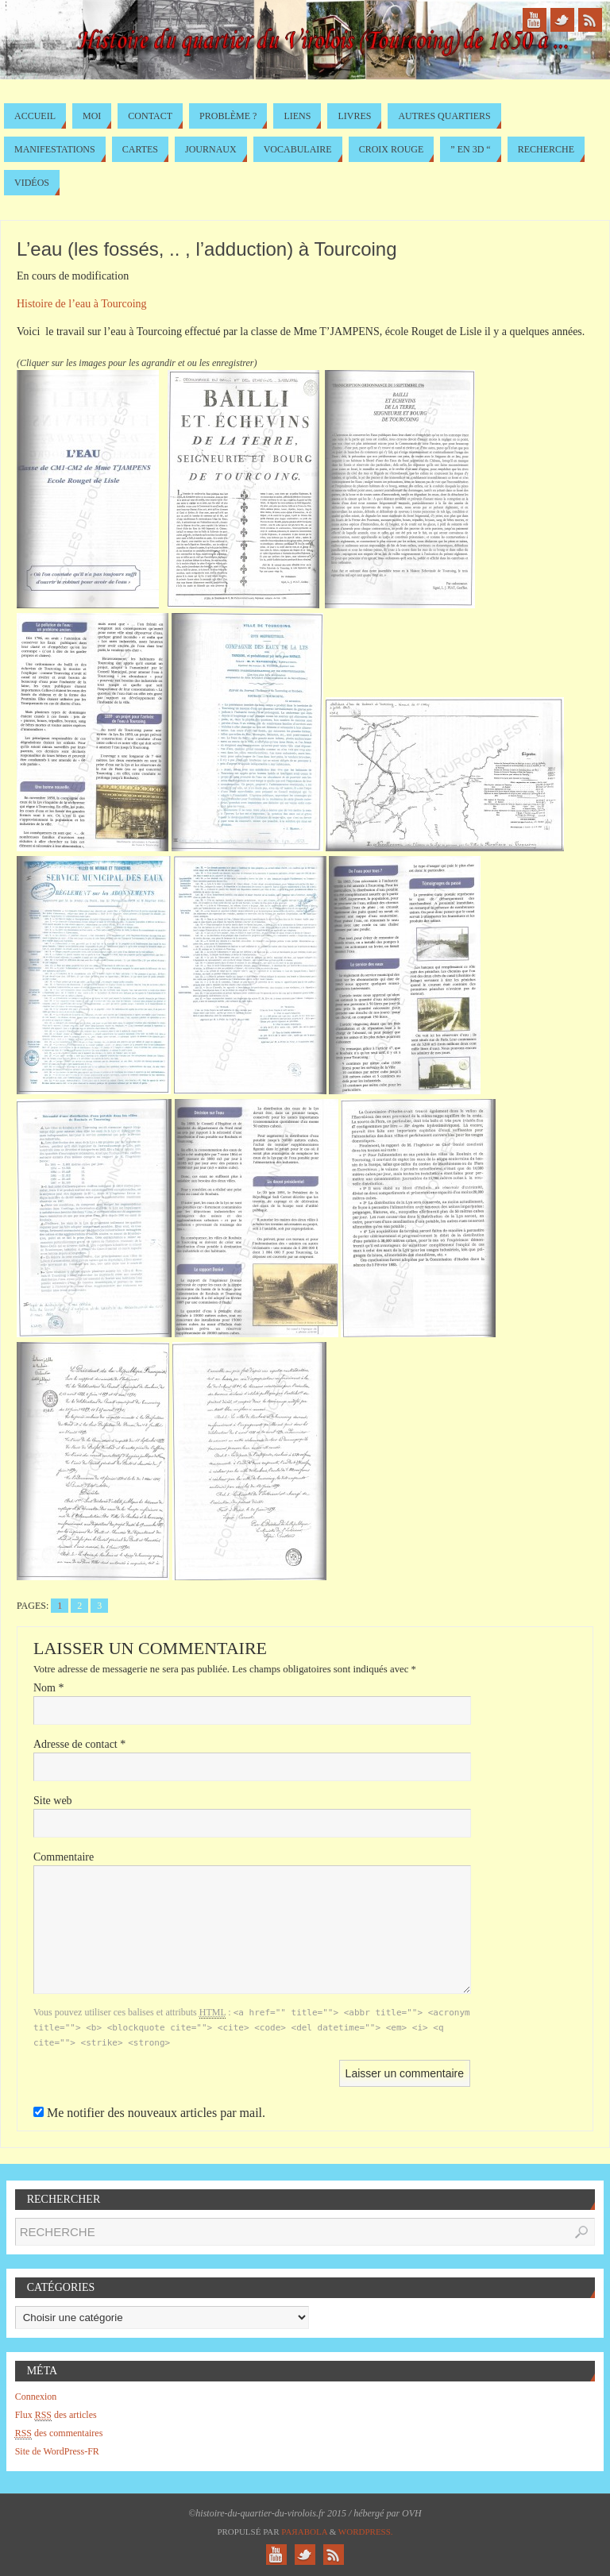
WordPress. (365, 2531)
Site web (52, 1801)
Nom (48, 1688)
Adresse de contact (79, 1744)
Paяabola (304, 2531)
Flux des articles (56, 2415)
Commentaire (63, 1857)
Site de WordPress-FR (57, 2451)
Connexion (36, 2396)
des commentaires (59, 2433)
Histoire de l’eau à (82, 304)
